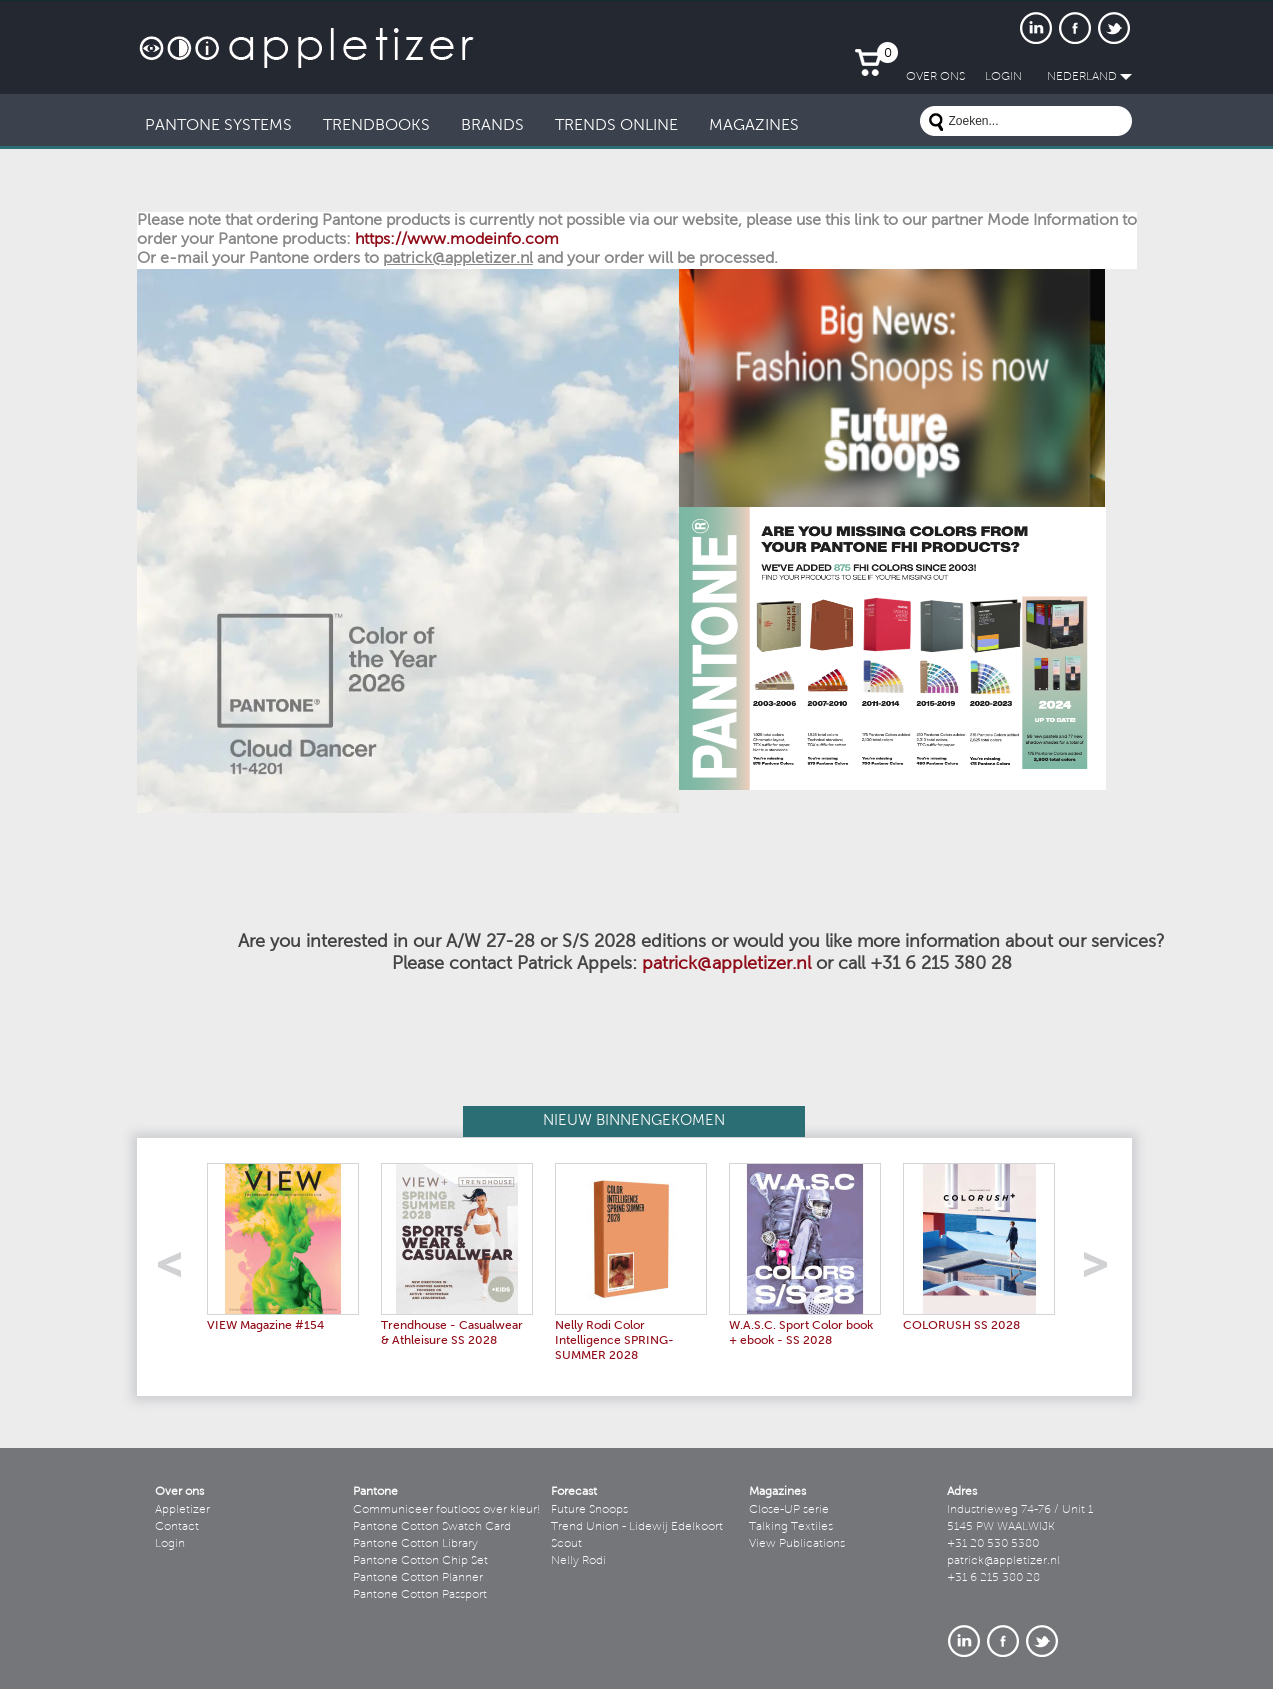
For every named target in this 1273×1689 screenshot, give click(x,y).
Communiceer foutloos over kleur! (447, 1510)
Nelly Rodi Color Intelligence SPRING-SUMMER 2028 (614, 1341)
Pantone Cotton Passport (420, 1595)
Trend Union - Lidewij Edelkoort (637, 1527)
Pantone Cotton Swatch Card (432, 1527)
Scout (566, 1544)
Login (170, 1544)
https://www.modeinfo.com (457, 240)
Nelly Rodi (578, 1561)
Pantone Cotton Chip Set (420, 1561)
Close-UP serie (789, 1510)
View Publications (797, 1544)
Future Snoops (589, 1510)
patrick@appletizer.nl (726, 965)
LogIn (1003, 77)
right (1102, 1270)
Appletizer (182, 1510)
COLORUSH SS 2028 (961, 1326)
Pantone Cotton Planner (418, 1578)
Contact (177, 1527)
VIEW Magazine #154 (265, 1326)
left (176, 1270)
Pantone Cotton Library (415, 1544)
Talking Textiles (791, 1527)
